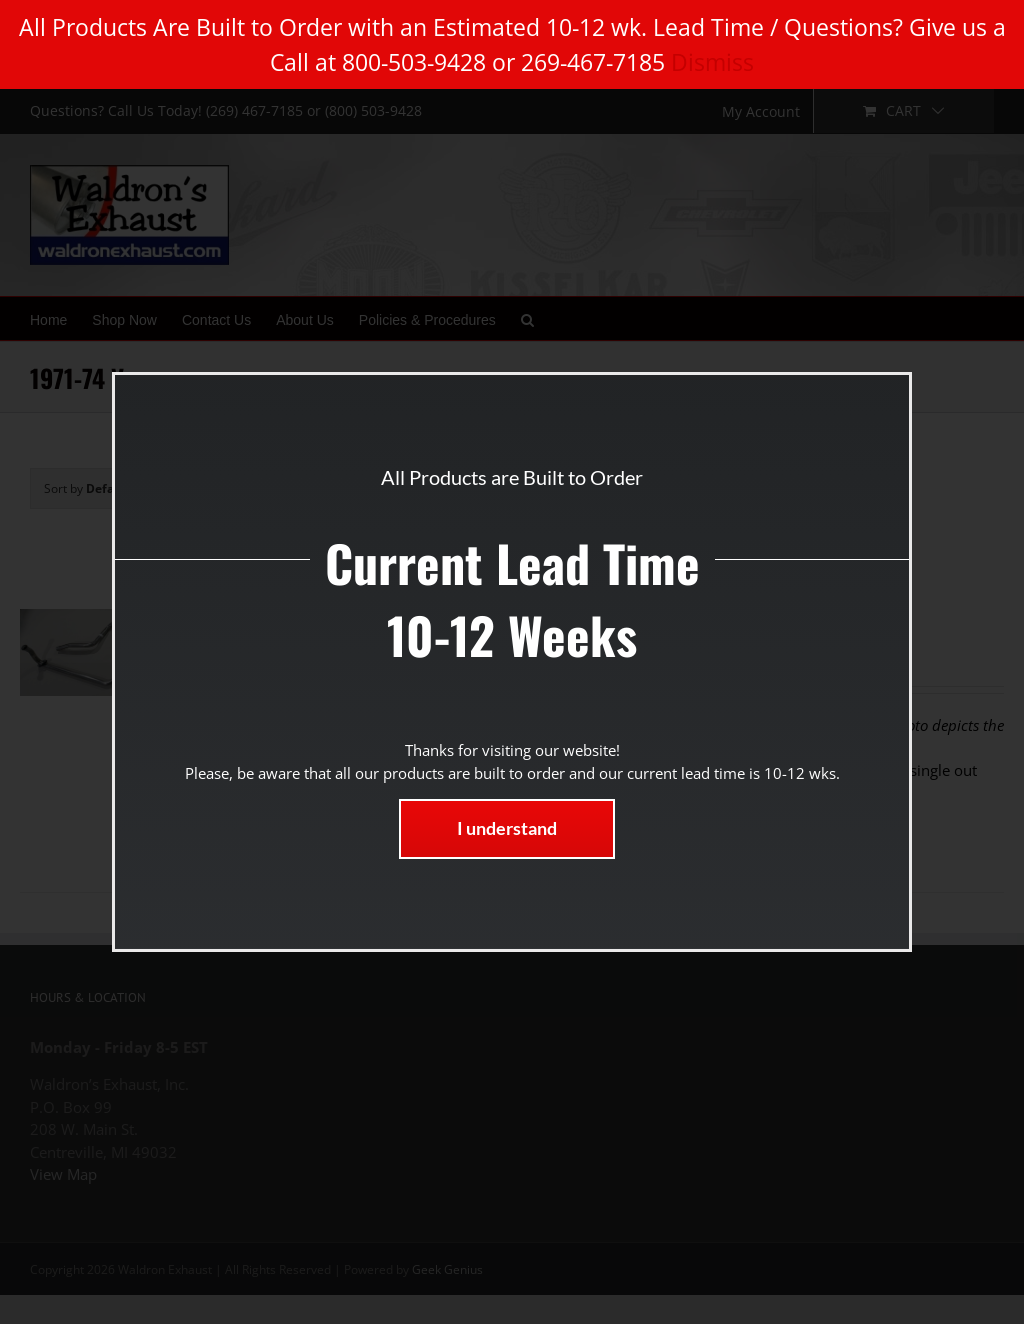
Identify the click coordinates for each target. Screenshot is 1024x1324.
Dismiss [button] (712, 62)
